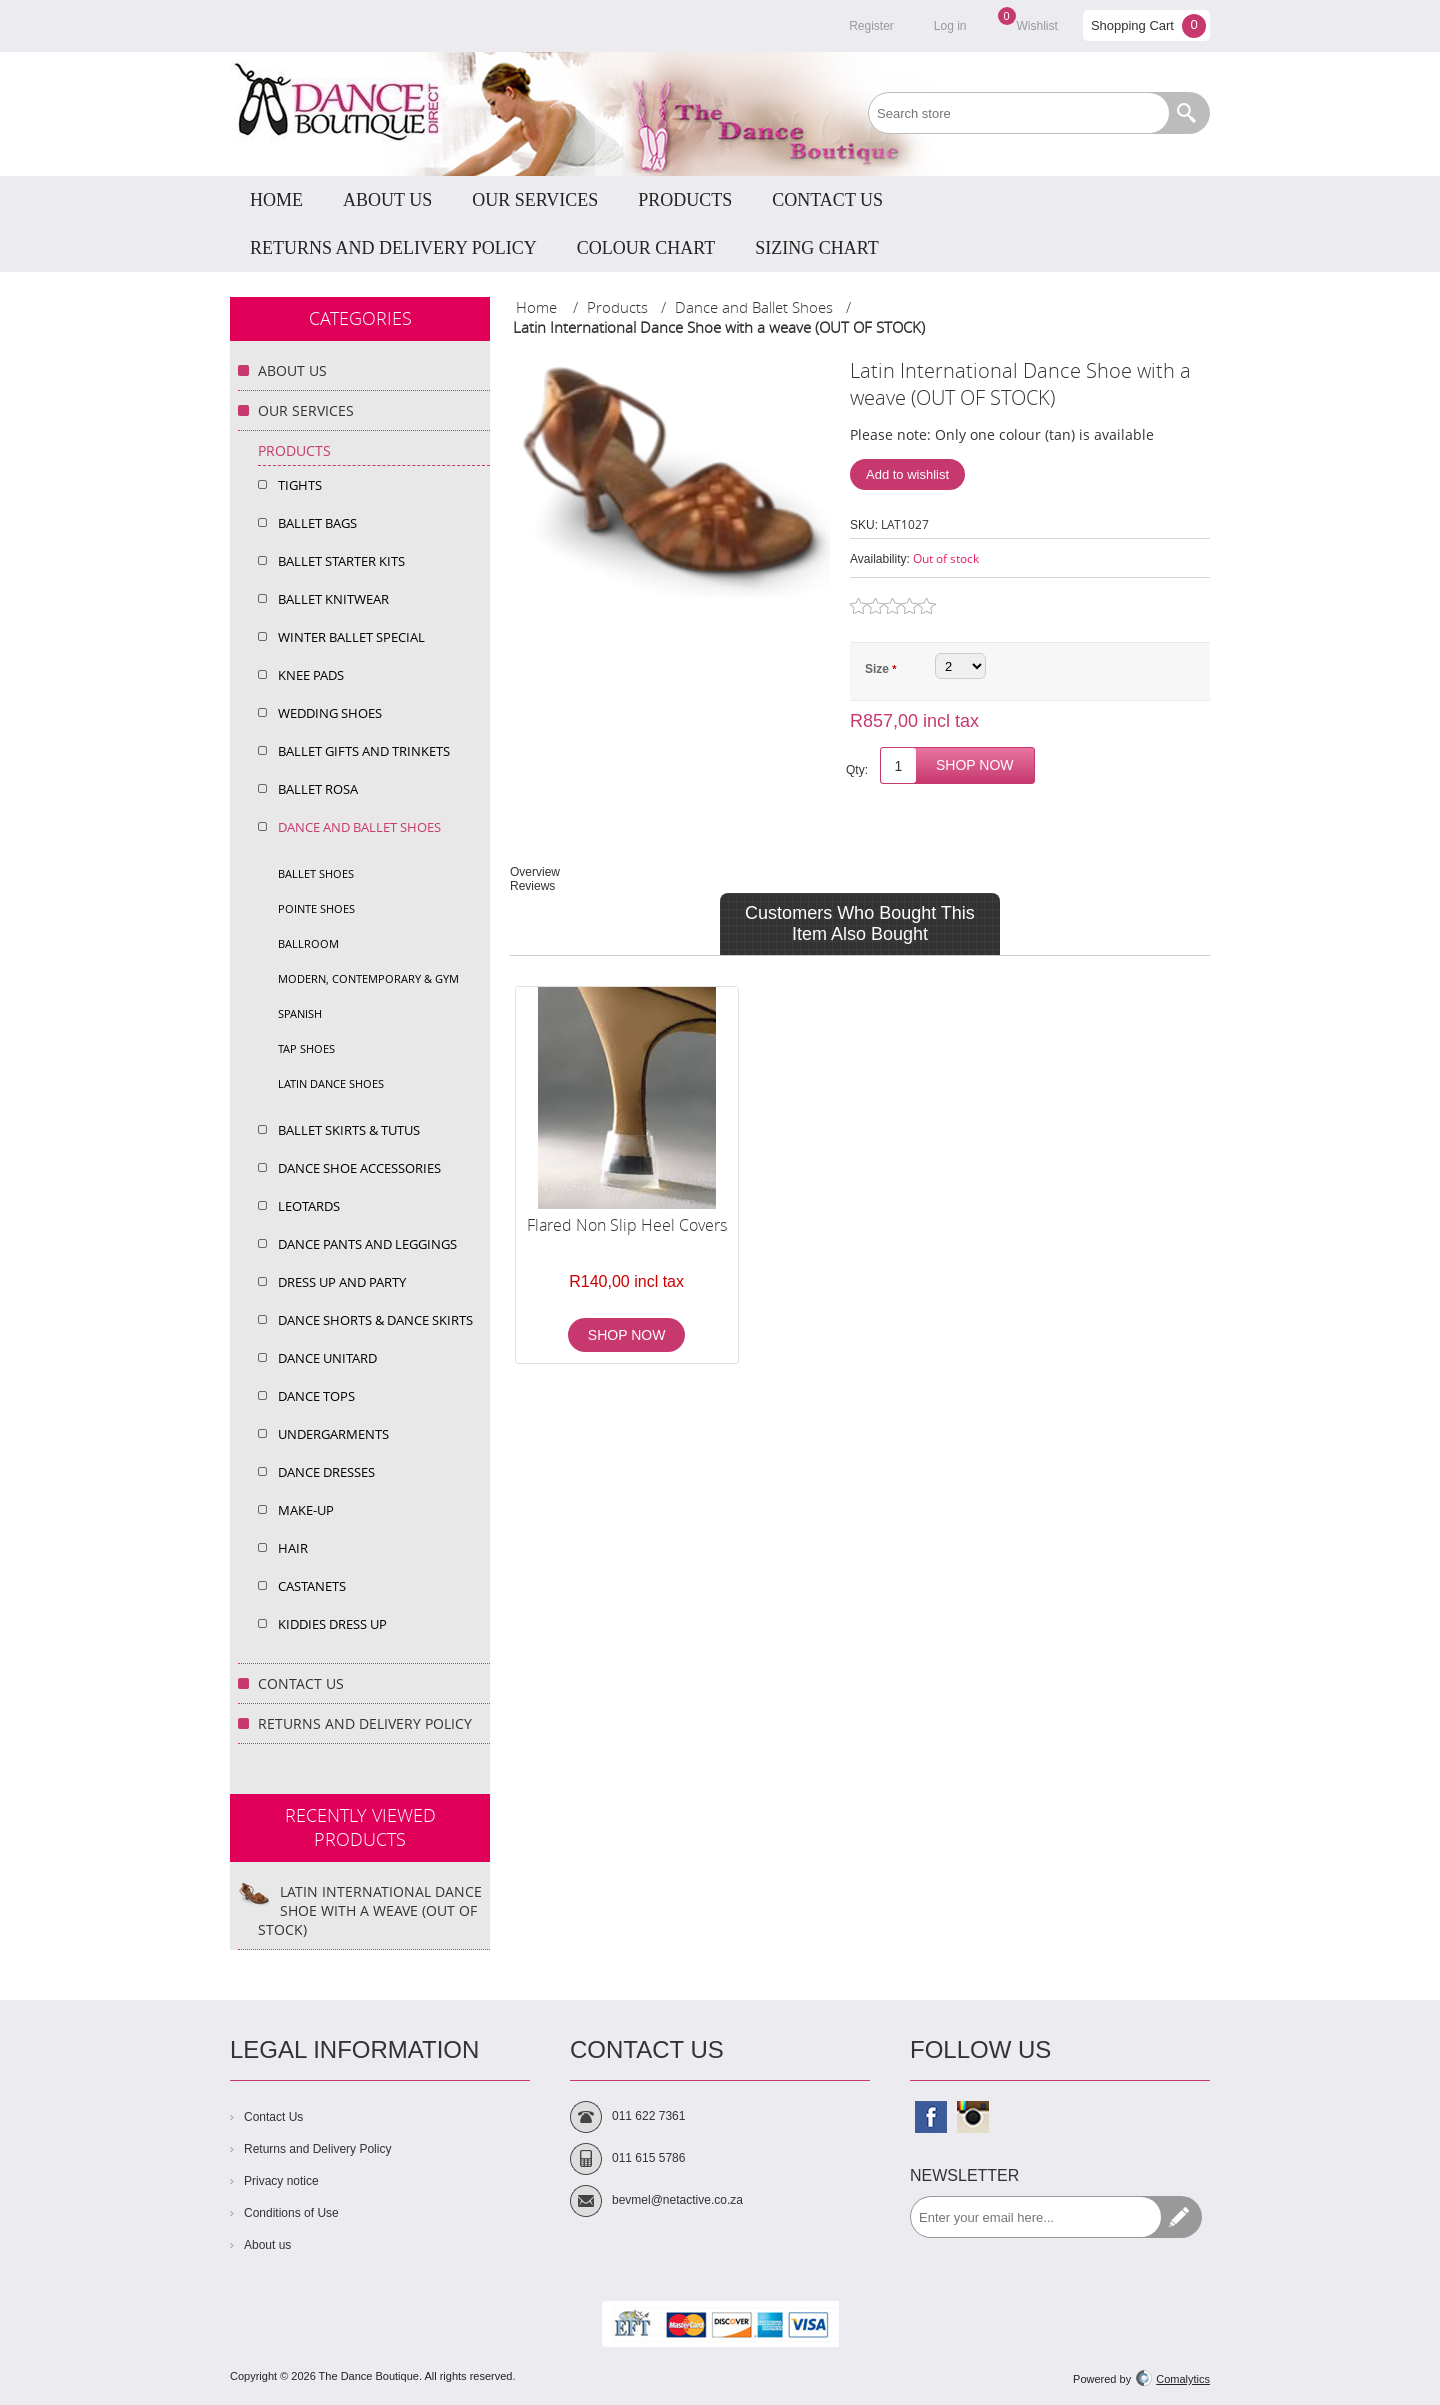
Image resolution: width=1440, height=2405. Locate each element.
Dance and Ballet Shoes (359, 827)
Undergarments (333, 1434)
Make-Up (306, 1510)
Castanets (312, 1586)
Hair (293, 1548)
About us (267, 2245)
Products (294, 450)
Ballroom (308, 943)
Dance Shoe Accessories (359, 1168)
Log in (950, 26)
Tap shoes (306, 1048)
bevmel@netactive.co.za (677, 2200)
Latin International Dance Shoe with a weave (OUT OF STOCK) (370, 1910)
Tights (300, 485)
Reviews (532, 886)
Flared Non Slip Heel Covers (627, 1225)
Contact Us (301, 1683)
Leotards (309, 1206)
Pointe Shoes (316, 908)
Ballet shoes (316, 873)
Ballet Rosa (318, 789)
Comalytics (1173, 2379)
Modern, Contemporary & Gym (368, 978)
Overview (535, 872)
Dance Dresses (326, 1472)
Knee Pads (311, 675)
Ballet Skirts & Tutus (349, 1130)
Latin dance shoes (331, 1083)
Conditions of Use (291, 2213)
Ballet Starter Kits (341, 561)
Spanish (300, 1013)
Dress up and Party (342, 1282)
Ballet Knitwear (333, 599)
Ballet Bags (317, 523)
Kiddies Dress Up (332, 1624)
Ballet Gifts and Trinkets (364, 751)
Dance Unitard (327, 1358)
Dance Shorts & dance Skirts (375, 1320)
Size (878, 669)
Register (871, 26)
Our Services (306, 410)
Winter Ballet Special (351, 637)
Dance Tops (316, 1396)
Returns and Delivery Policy (365, 1723)
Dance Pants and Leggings (367, 1244)
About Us (292, 370)
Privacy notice (281, 2181)
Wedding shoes (330, 713)
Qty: (857, 770)
